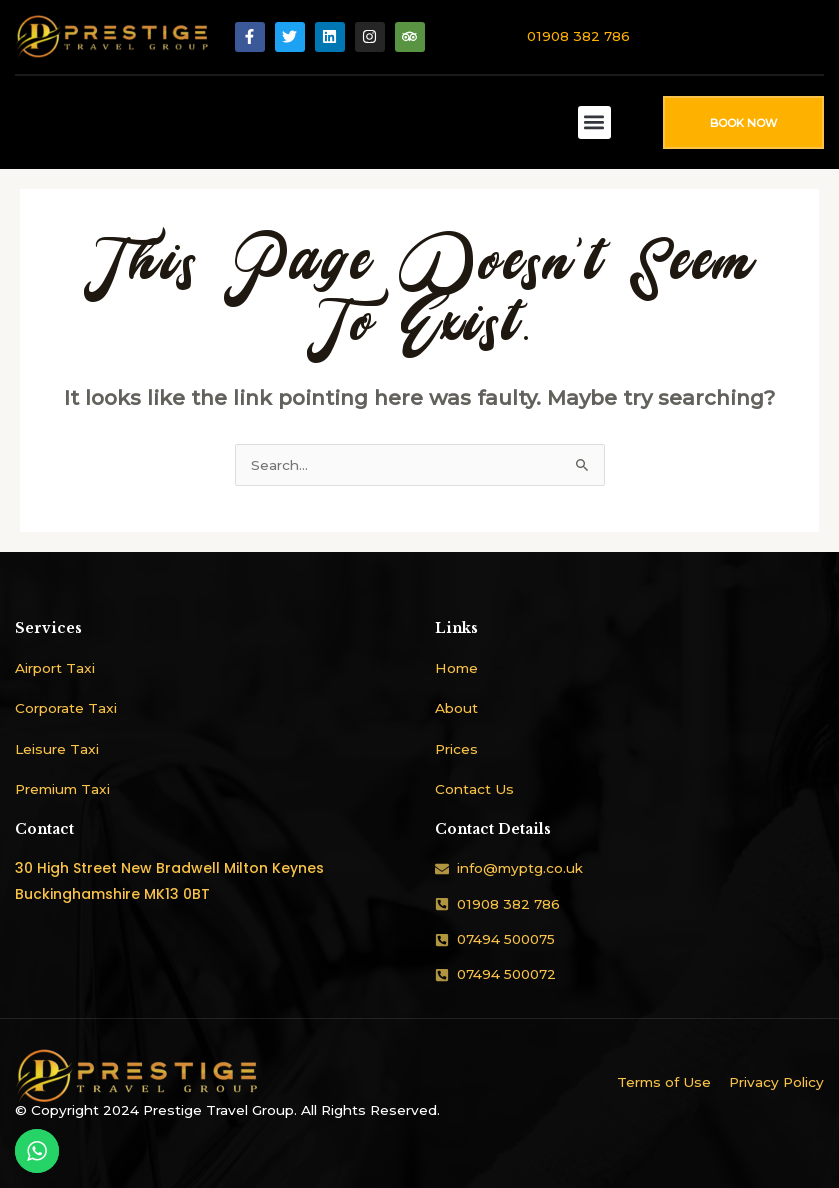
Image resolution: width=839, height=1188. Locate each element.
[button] (594, 122)
